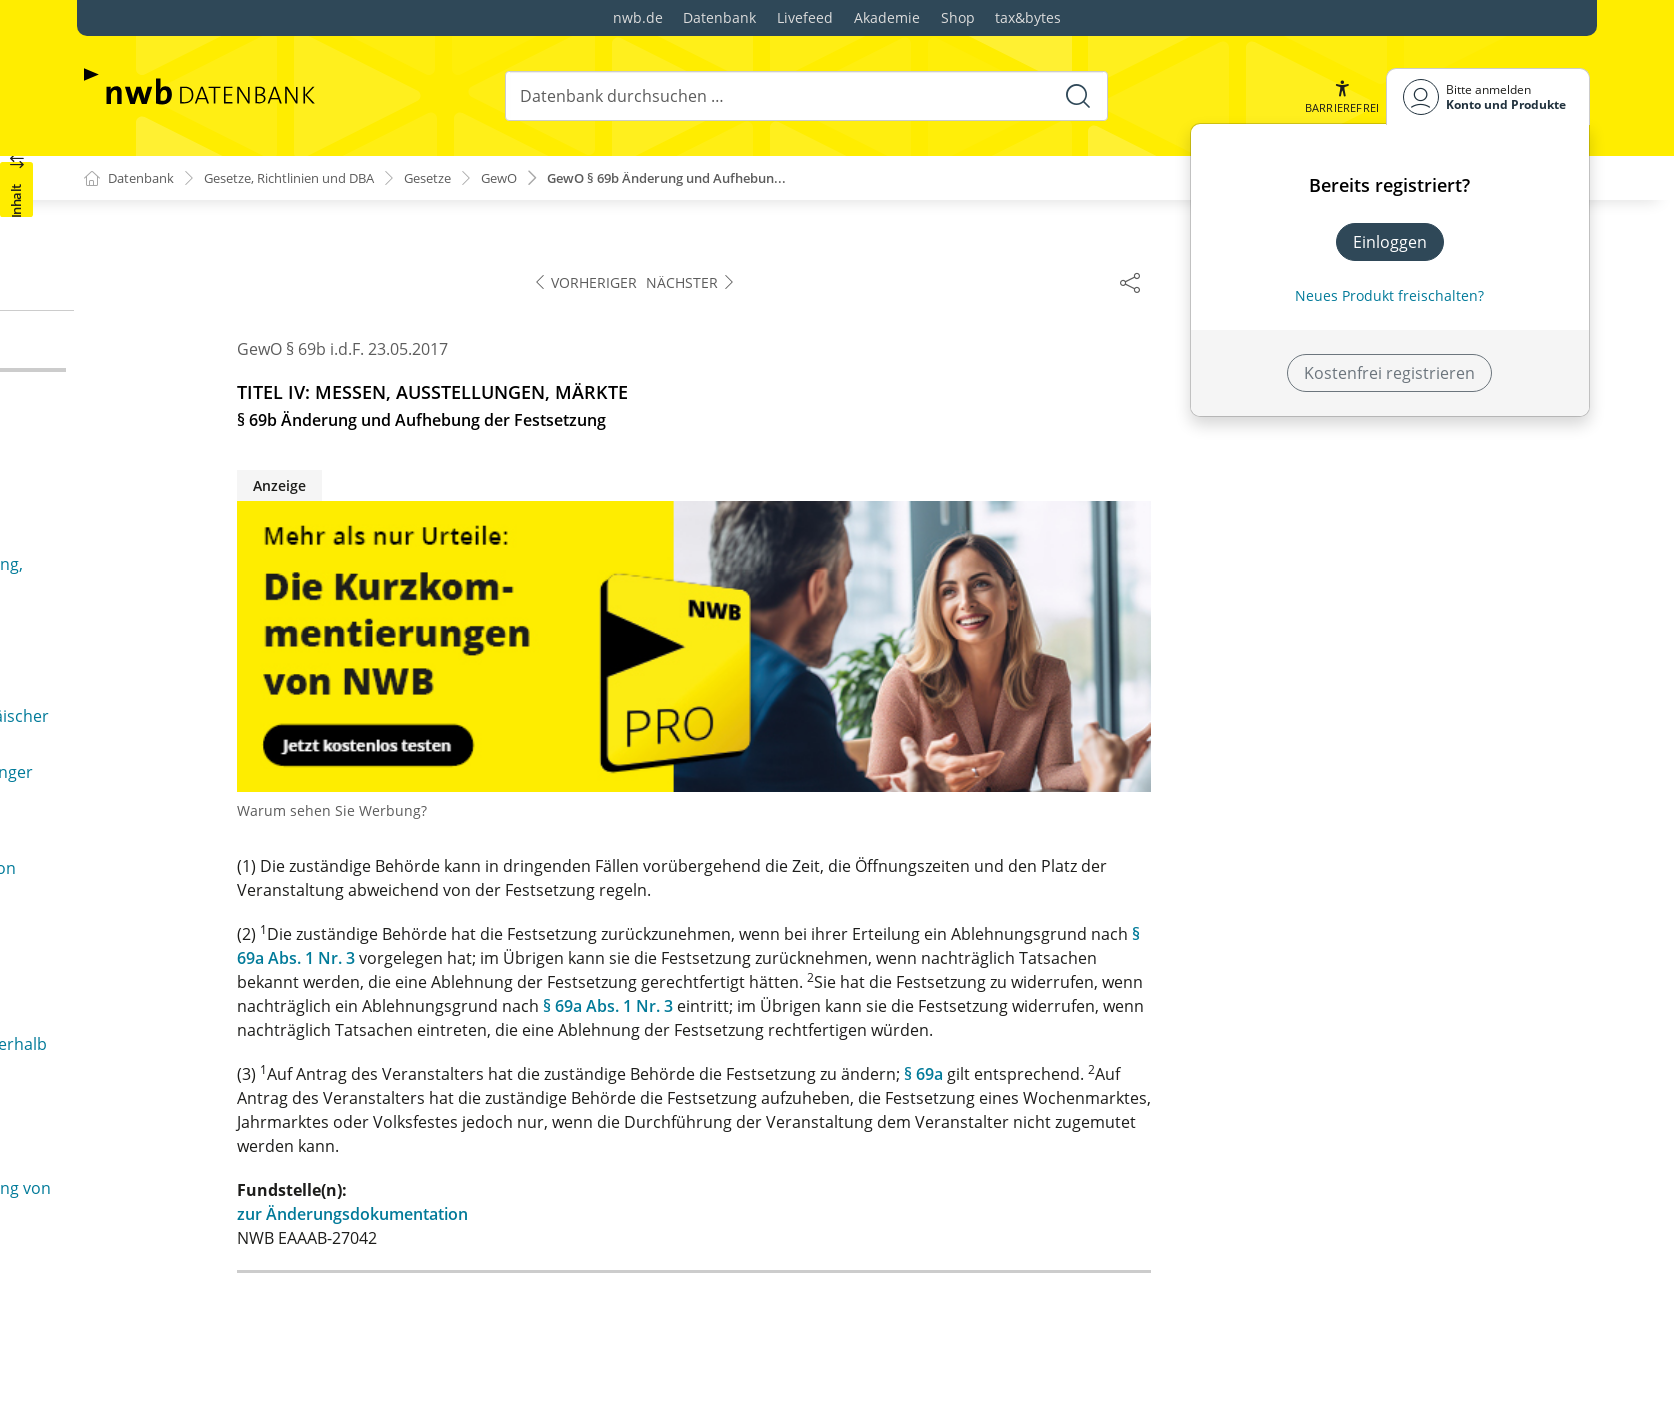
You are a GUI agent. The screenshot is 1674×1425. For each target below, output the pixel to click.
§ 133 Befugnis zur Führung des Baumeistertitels (299, 1254)
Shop (958, 17)
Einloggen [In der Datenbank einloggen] (1390, 242)
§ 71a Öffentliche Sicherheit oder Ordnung (259, 534)
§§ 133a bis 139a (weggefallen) (230, 1286)
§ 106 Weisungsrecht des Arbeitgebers (262, 998)
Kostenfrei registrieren (1389, 373)
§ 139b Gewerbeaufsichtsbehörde (245, 1358)
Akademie (887, 17)
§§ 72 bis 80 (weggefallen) (194, 689)
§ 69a (1362, 1075)
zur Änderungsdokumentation (791, 1215)
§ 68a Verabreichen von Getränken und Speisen (279, 254)
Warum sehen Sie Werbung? (771, 811)
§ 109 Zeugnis (169, 1118)
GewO (539, 178)
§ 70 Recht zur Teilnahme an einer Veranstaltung (282, 382)
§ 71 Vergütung (157, 502)
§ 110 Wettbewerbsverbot (215, 1150)
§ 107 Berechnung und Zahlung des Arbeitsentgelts (250, 1042)
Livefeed (805, 17)
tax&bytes (1028, 17)
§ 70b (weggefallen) (171, 470)
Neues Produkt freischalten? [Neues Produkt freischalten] (1389, 295)
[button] (1341, 96)
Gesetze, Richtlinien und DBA (308, 178)
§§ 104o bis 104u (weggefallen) (213, 859)
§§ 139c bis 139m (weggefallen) (233, 1390)
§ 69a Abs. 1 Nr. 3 (1047, 1007)
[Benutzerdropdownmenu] (1488, 96)
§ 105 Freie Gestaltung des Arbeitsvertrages (282, 966)
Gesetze (462, 178)
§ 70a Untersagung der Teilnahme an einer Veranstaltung (260, 426)
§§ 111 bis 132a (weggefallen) (226, 1182)
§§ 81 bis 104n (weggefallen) (204, 784)
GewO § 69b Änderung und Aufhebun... (721, 178)
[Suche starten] (1076, 96)
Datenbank (719, 17)
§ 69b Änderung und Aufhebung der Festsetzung (282, 350)
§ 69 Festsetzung (162, 286)
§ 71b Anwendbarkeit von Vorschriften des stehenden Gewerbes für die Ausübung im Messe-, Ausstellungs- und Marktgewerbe (289, 590)
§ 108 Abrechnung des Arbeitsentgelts (261, 1086)
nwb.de (638, 17)
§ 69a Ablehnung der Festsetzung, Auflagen (261, 318)
